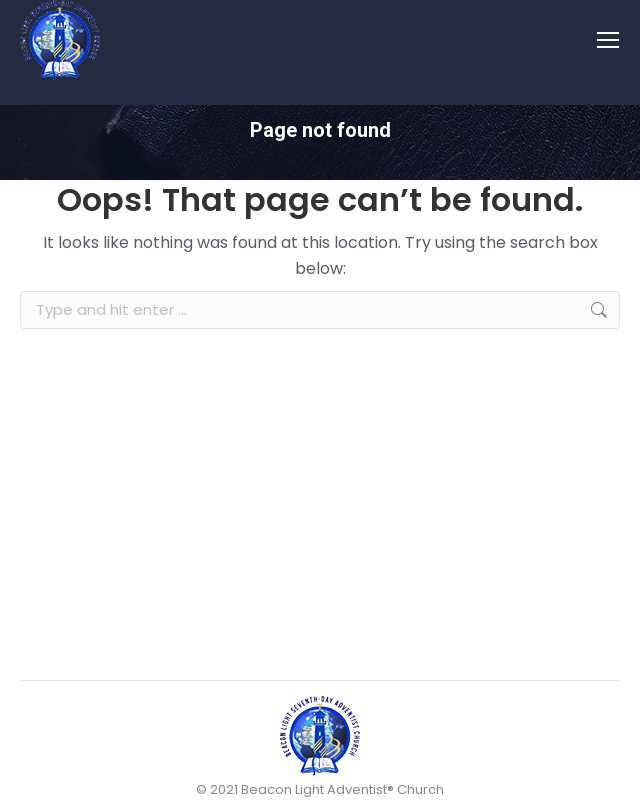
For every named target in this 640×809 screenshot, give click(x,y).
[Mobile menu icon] (608, 40)
